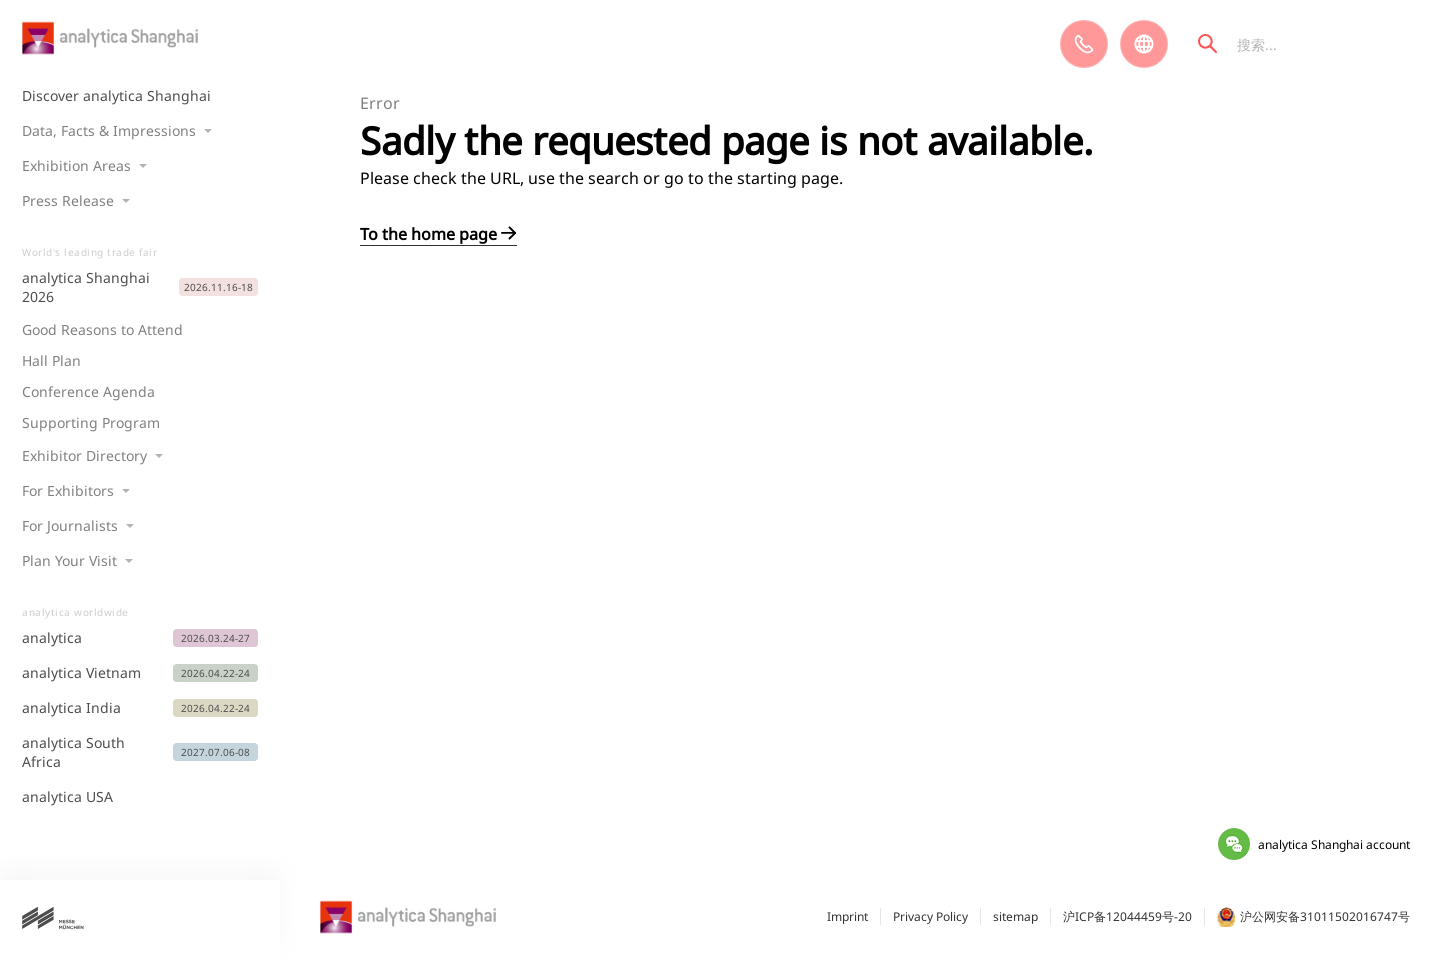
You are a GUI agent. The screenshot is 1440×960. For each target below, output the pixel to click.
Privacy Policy (930, 916)
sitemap (1015, 916)
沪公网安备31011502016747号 (1313, 917)
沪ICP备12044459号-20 (1127, 916)
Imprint (847, 916)
